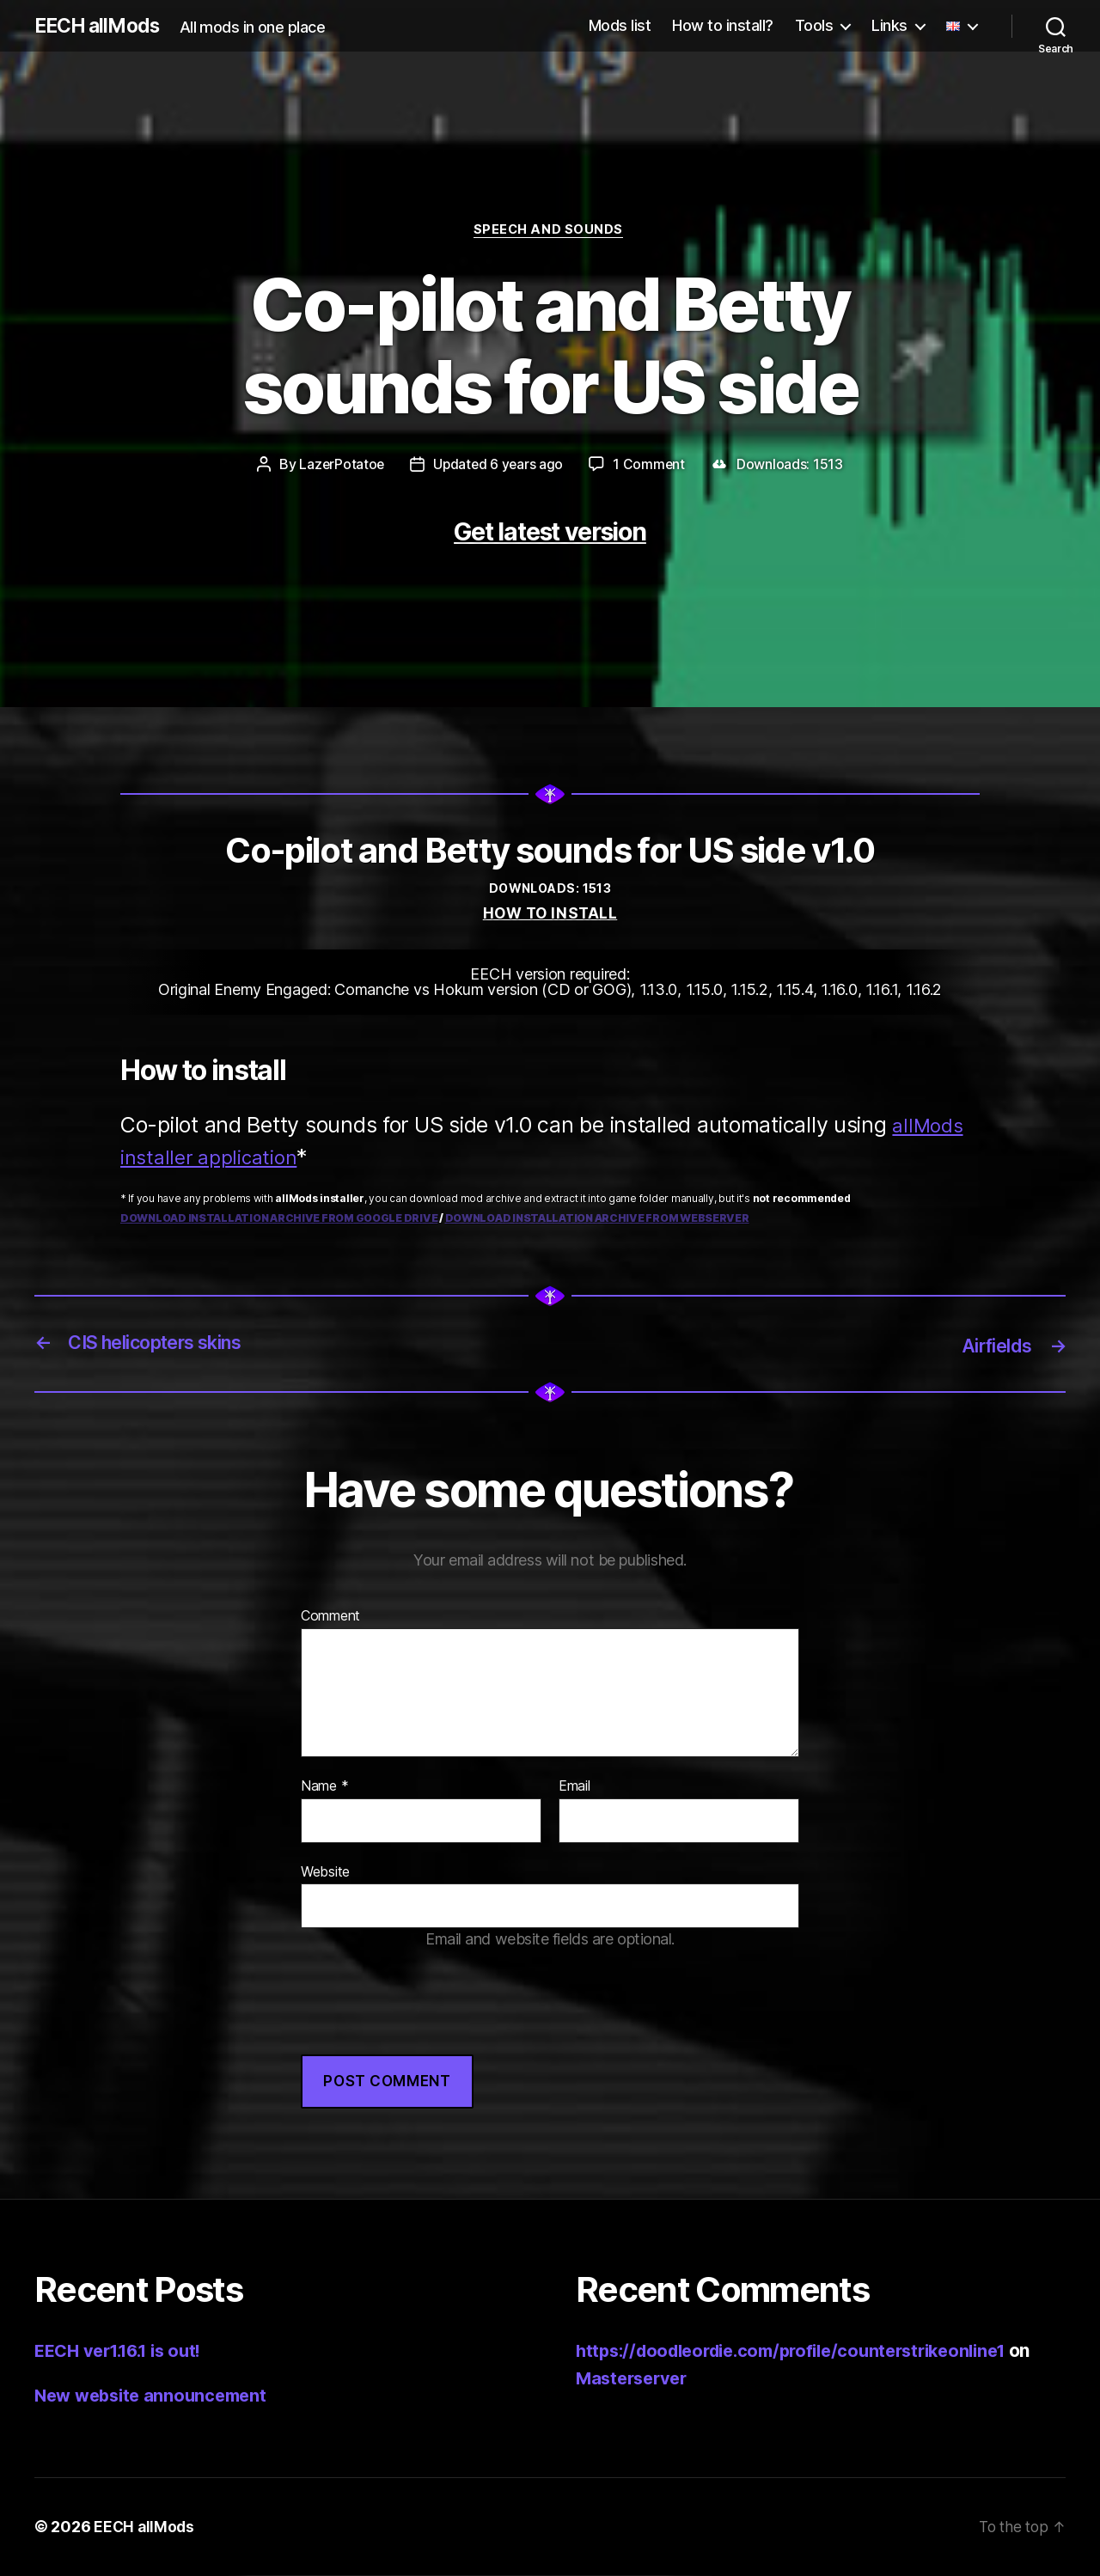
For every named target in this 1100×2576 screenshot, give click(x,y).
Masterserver (635, 2379)
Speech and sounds (549, 231)
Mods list (620, 25)
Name (324, 1787)
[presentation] (431, 2021)
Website (325, 1872)
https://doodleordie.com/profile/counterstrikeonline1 (806, 2351)
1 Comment (651, 466)
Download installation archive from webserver (597, 1219)
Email (574, 1787)
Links (889, 25)
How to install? (722, 25)
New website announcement (156, 2396)
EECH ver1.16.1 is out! (125, 2351)
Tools (814, 25)
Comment (330, 1617)
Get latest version (549, 532)
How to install (550, 915)
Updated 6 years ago (498, 466)
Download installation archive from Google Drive (278, 1219)
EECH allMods (100, 25)
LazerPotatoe (340, 466)
